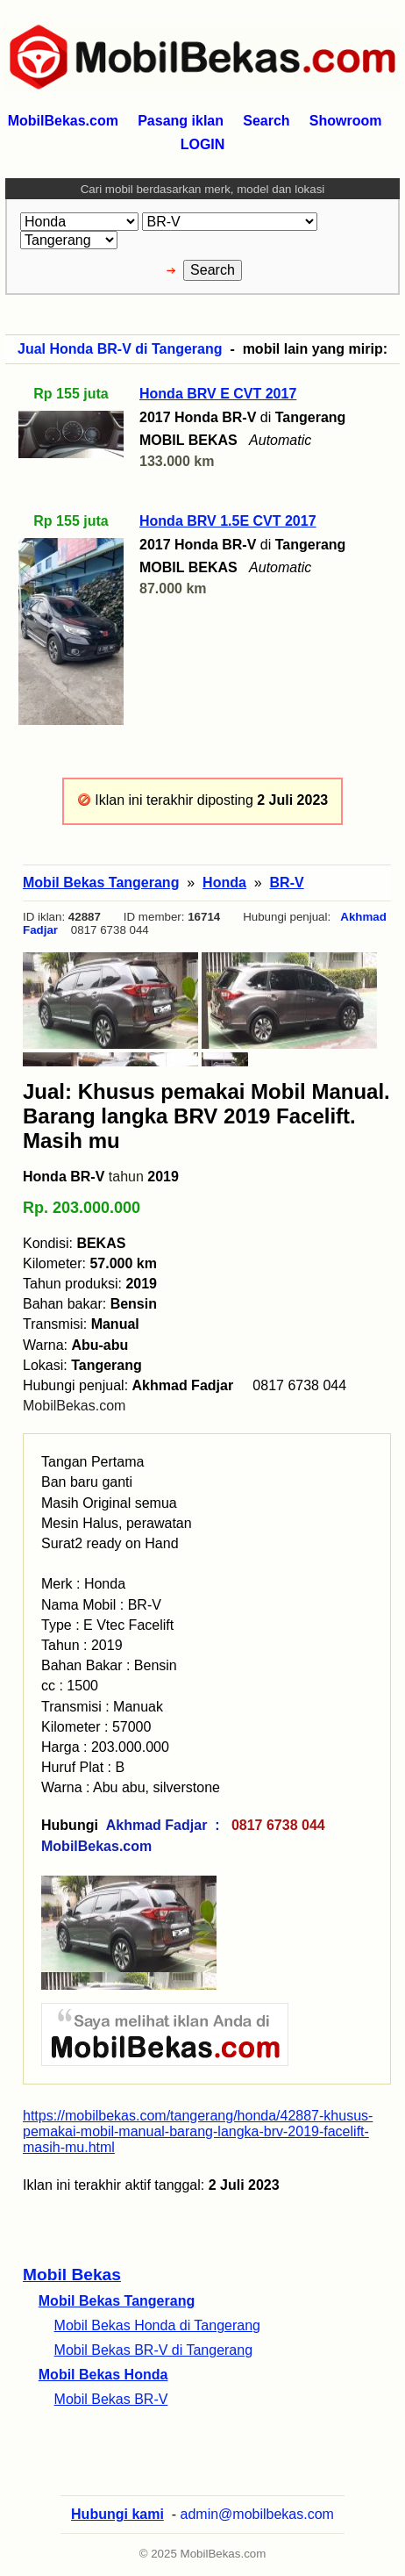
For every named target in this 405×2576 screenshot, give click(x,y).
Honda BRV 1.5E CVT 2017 (227, 520)
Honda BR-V (63, 1176)
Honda (224, 882)
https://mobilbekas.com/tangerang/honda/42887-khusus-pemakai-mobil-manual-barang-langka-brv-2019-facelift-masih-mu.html (198, 2131)
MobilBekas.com (74, 1405)
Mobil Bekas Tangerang (117, 2300)
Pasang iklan (181, 120)
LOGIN (203, 144)
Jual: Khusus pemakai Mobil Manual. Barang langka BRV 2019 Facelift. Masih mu (206, 1116)
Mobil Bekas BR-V (111, 2399)
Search (266, 120)
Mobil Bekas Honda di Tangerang (157, 2325)
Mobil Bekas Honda (103, 2374)
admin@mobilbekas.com (257, 2514)
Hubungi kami (117, 2514)
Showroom (345, 120)
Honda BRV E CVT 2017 (217, 393)
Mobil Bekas (72, 2274)
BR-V (287, 882)
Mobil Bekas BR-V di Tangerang (153, 2350)
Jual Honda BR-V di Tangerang (120, 348)
